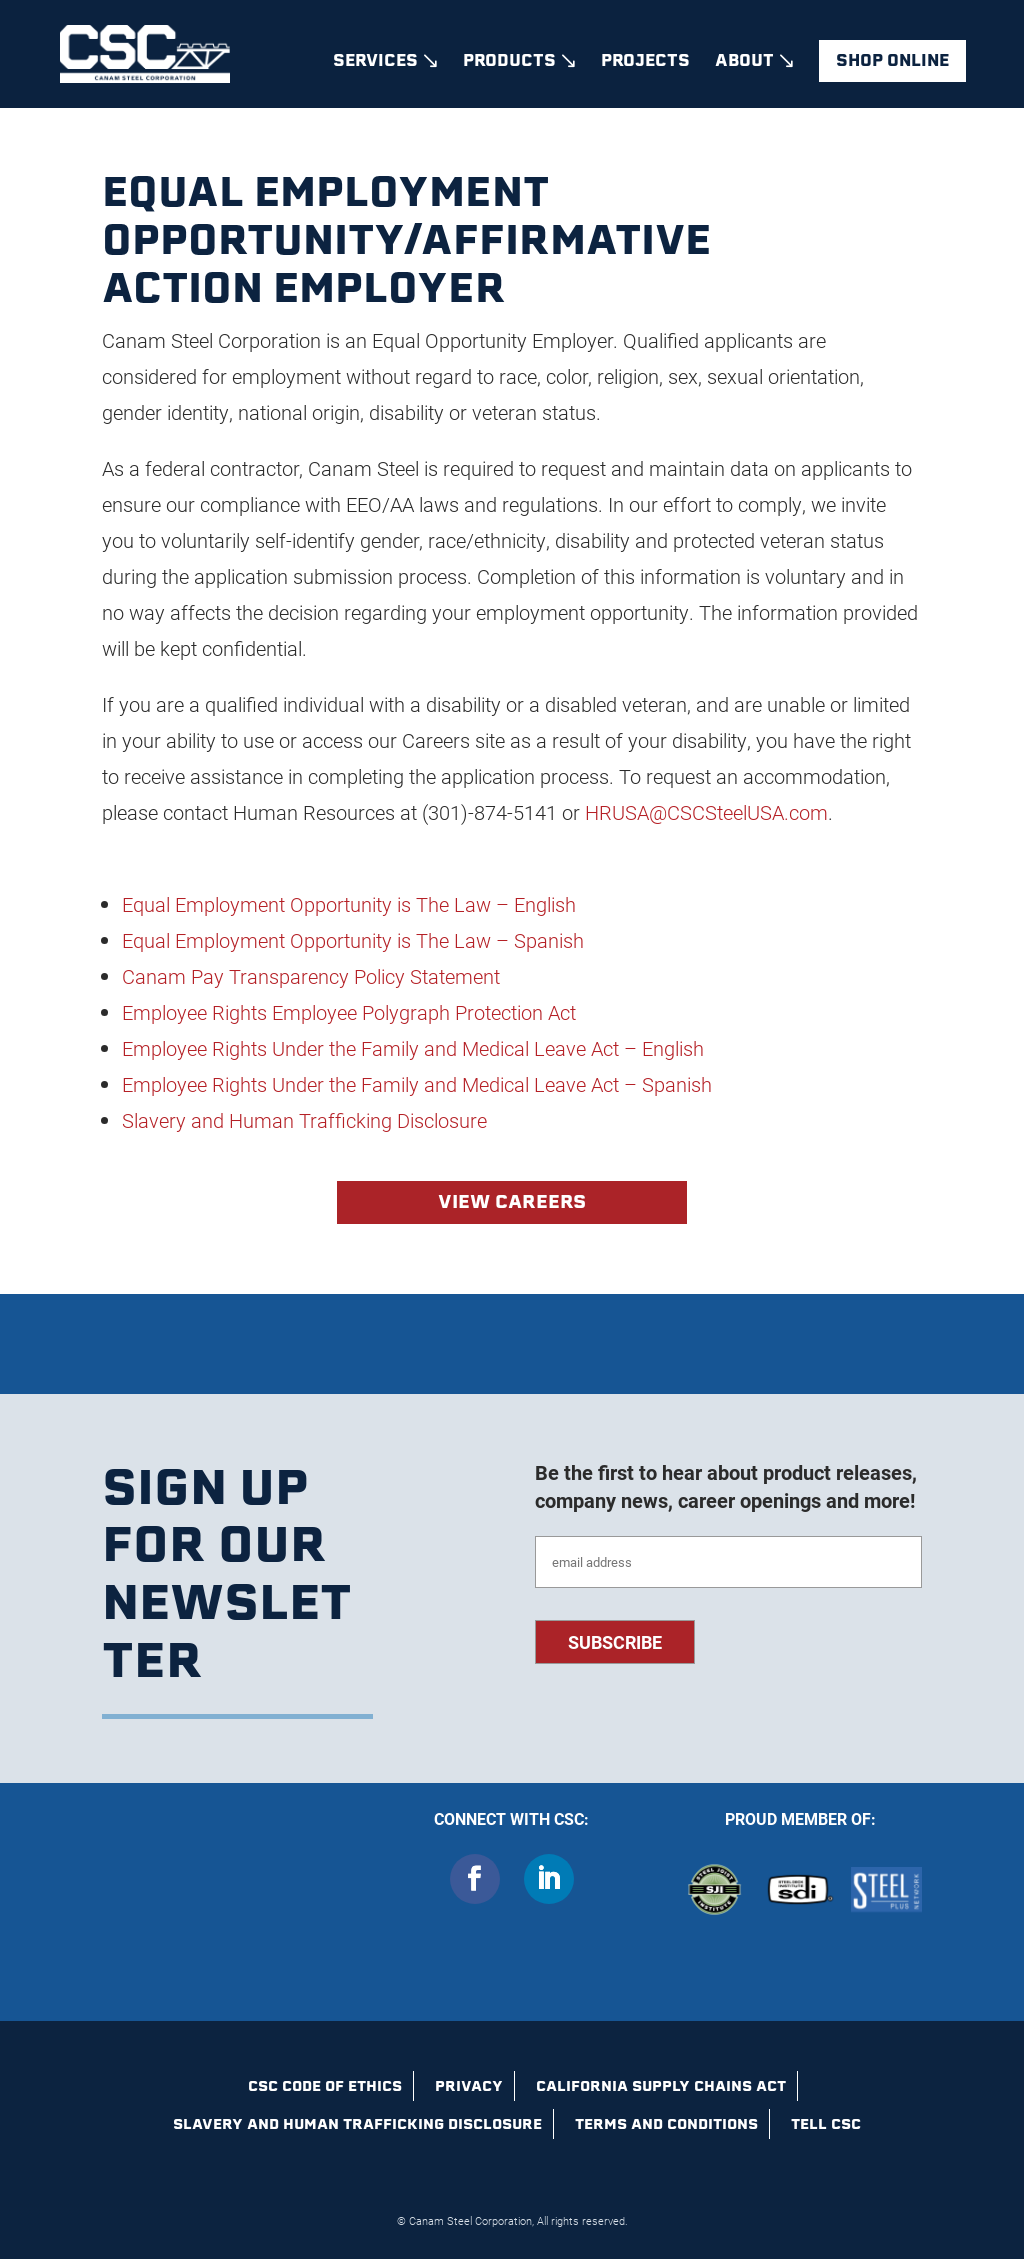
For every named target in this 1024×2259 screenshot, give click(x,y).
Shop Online (892, 60)
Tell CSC (826, 2124)
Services (375, 63)
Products (509, 63)
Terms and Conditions (666, 2124)
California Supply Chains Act (661, 2086)
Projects (645, 63)
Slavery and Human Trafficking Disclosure (357, 2124)
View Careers (512, 1201)
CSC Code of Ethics (325, 2086)
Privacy (469, 2086)
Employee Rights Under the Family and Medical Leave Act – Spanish (417, 1084)
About (744, 63)
